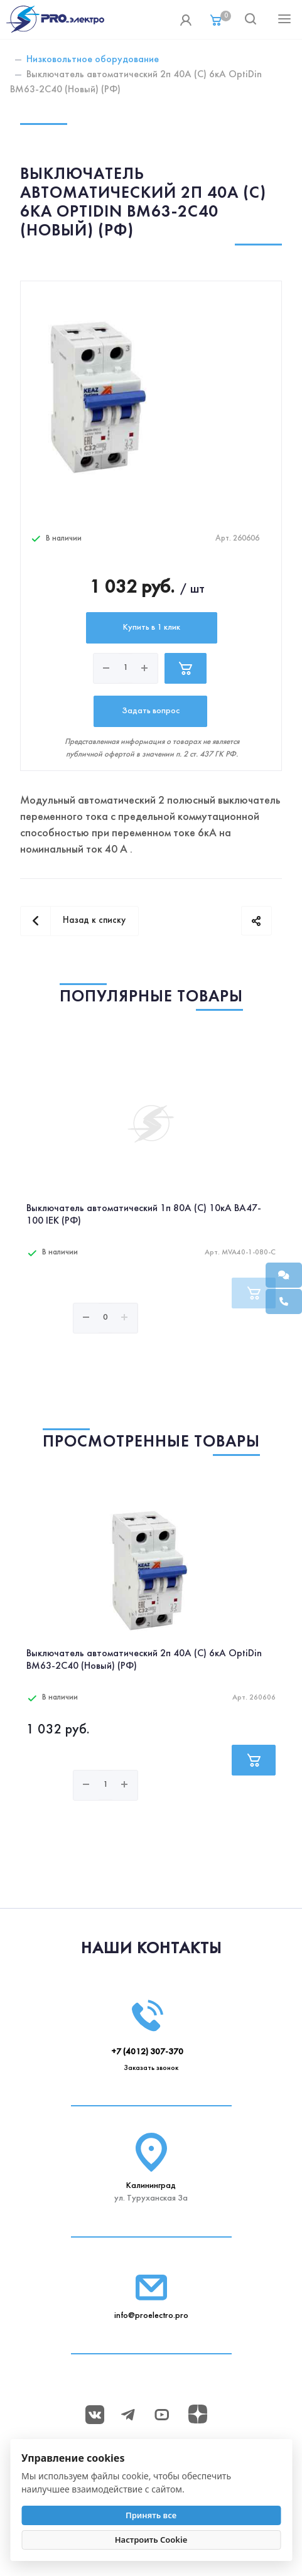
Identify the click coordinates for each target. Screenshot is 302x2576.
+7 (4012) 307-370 (147, 2052)
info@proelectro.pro (151, 2316)
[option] (151, 1212)
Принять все (151, 2515)
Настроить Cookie (151, 2539)
